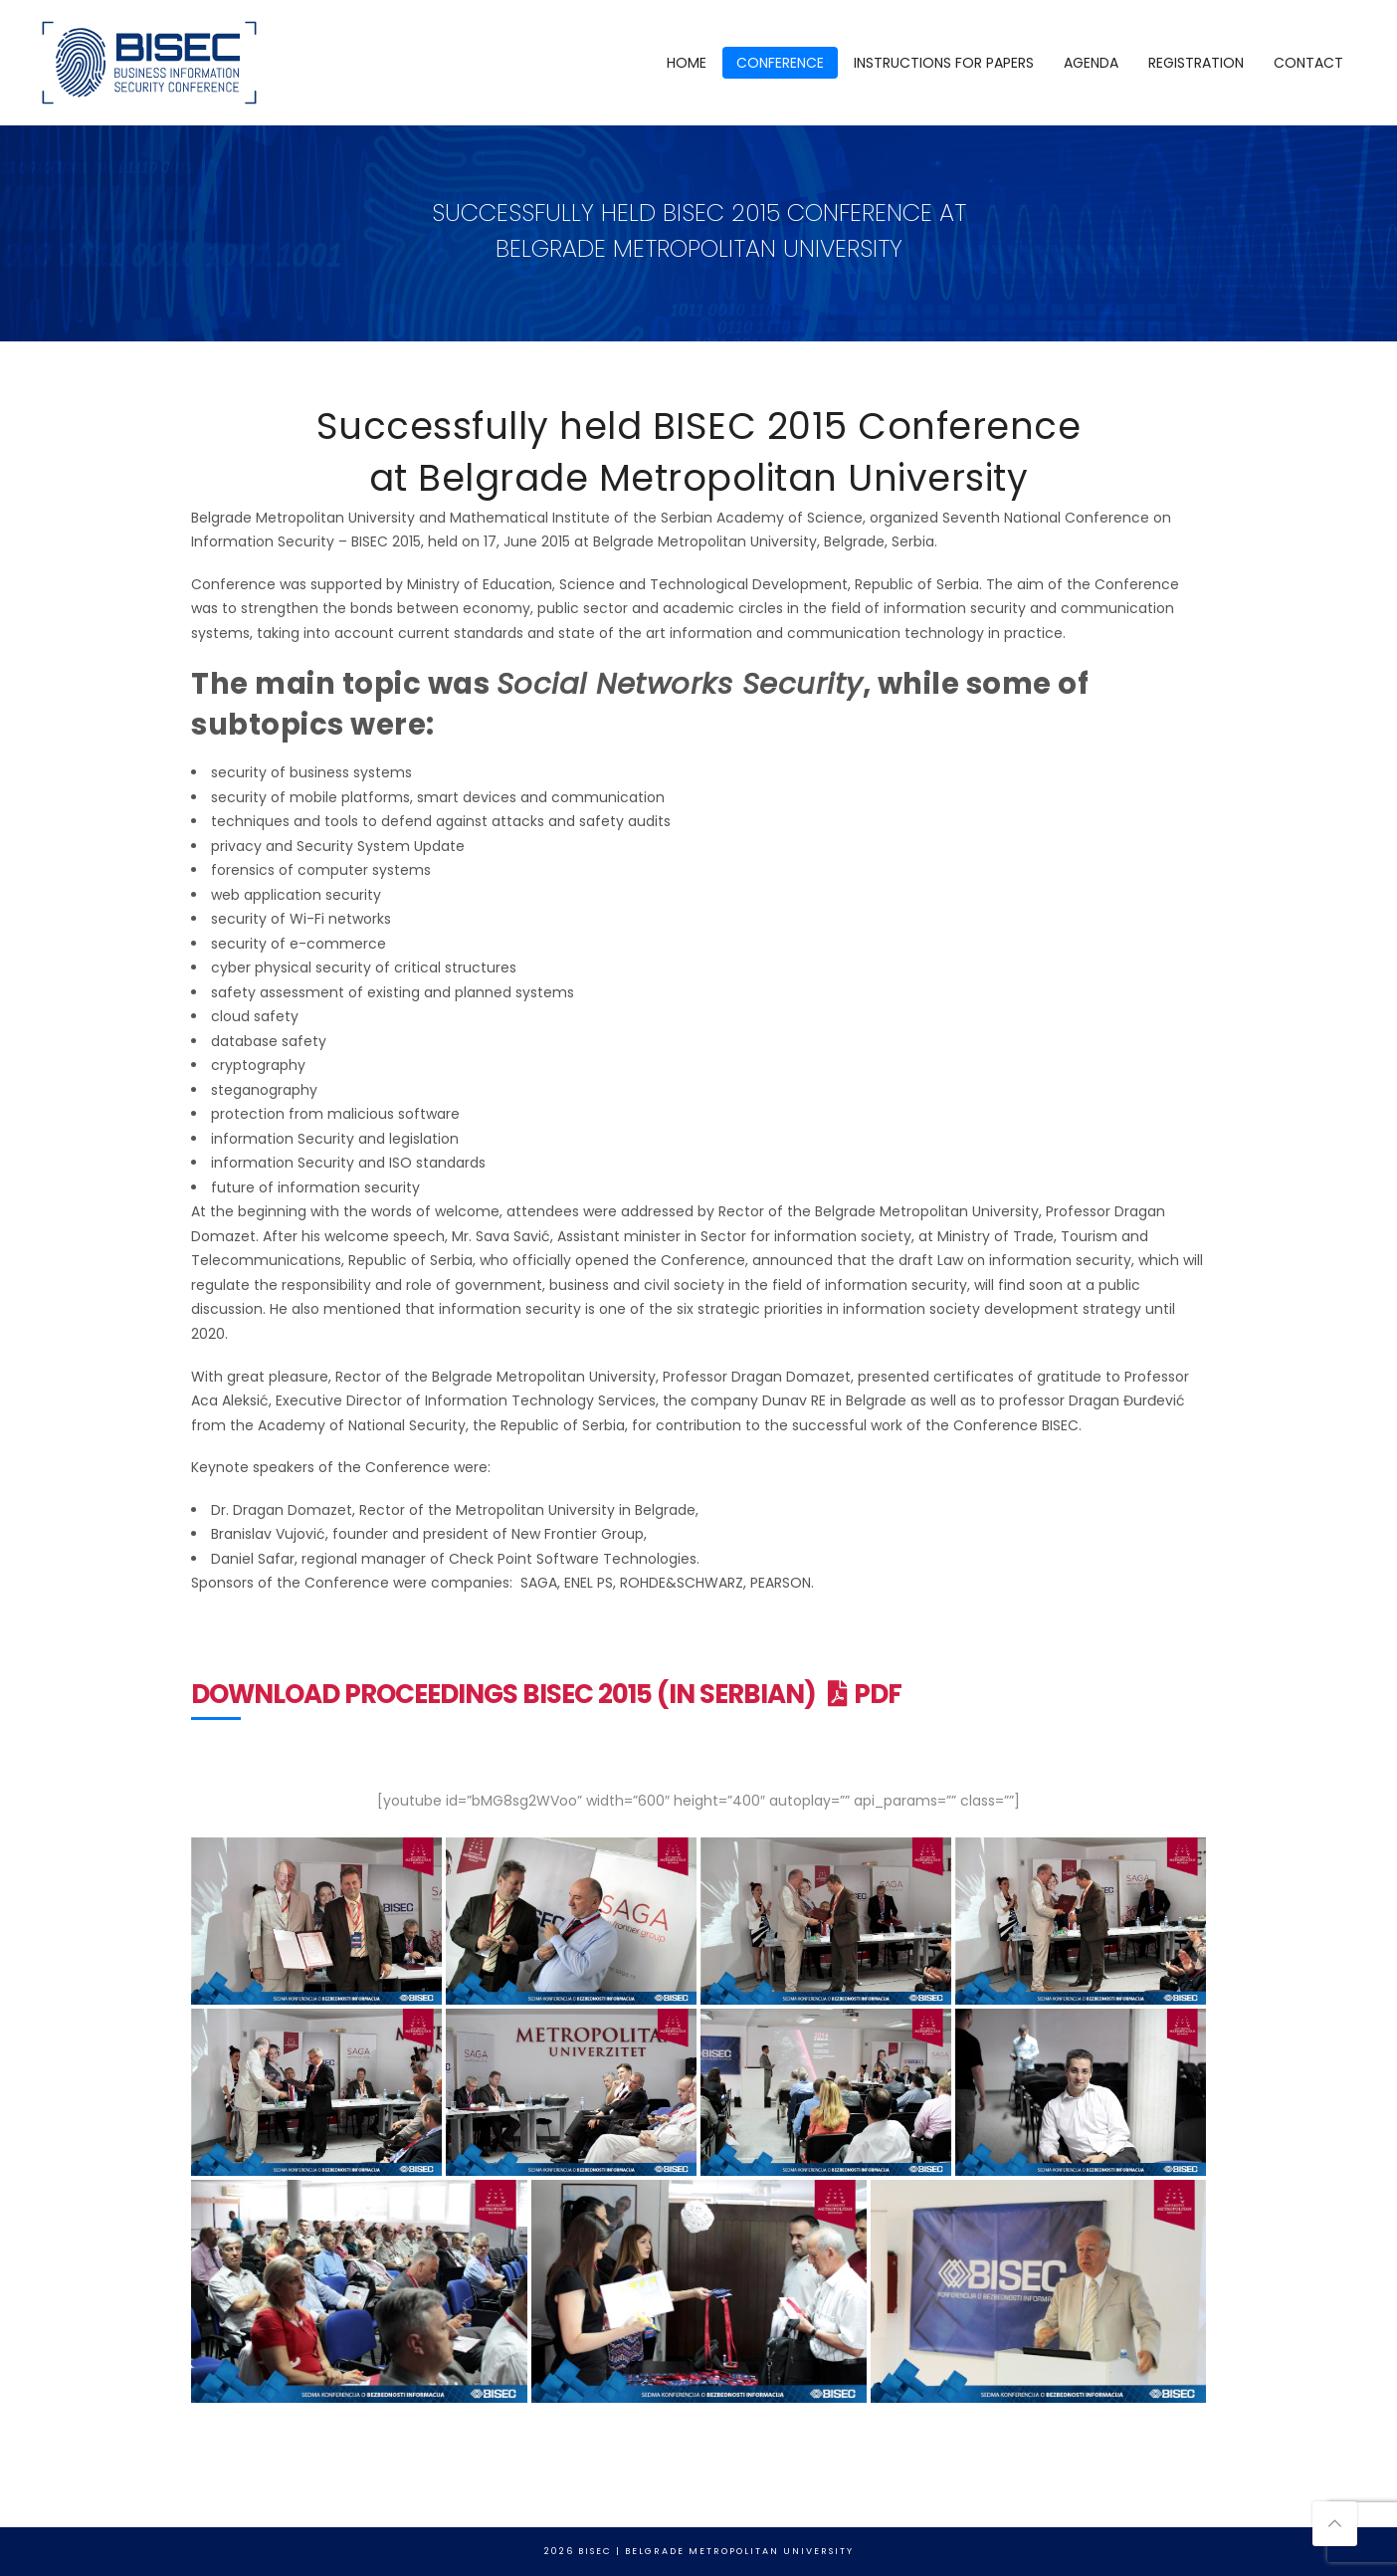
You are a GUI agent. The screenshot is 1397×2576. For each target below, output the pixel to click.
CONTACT (1308, 63)
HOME (686, 63)
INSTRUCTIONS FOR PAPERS (944, 63)
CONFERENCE (780, 63)
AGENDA (1091, 63)
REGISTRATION (1196, 63)
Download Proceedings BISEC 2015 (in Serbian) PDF (546, 1694)
